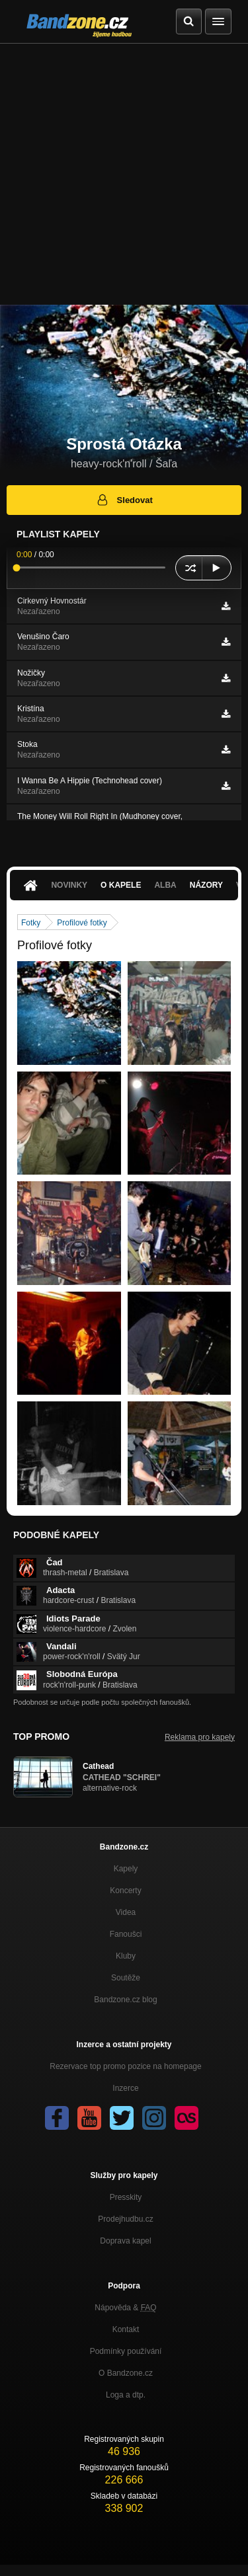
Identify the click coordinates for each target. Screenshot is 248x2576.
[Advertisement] (124, 174)
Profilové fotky (81, 922)
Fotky (30, 922)
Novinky (69, 885)
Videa (126, 1912)
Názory (206, 885)
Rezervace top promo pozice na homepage (125, 2066)
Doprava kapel (125, 2240)
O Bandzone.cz (126, 2373)
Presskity (126, 2197)
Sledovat (124, 499)
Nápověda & (125, 2307)
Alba (165, 885)
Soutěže (125, 1977)
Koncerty (125, 1890)
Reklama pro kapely (200, 1737)
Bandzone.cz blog (125, 1999)
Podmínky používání (126, 2351)
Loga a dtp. (125, 2395)
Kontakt (126, 2329)
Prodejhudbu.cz (125, 2219)
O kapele (121, 885)
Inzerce (125, 2088)
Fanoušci (126, 1934)
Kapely (126, 1868)
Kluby (126, 1956)
